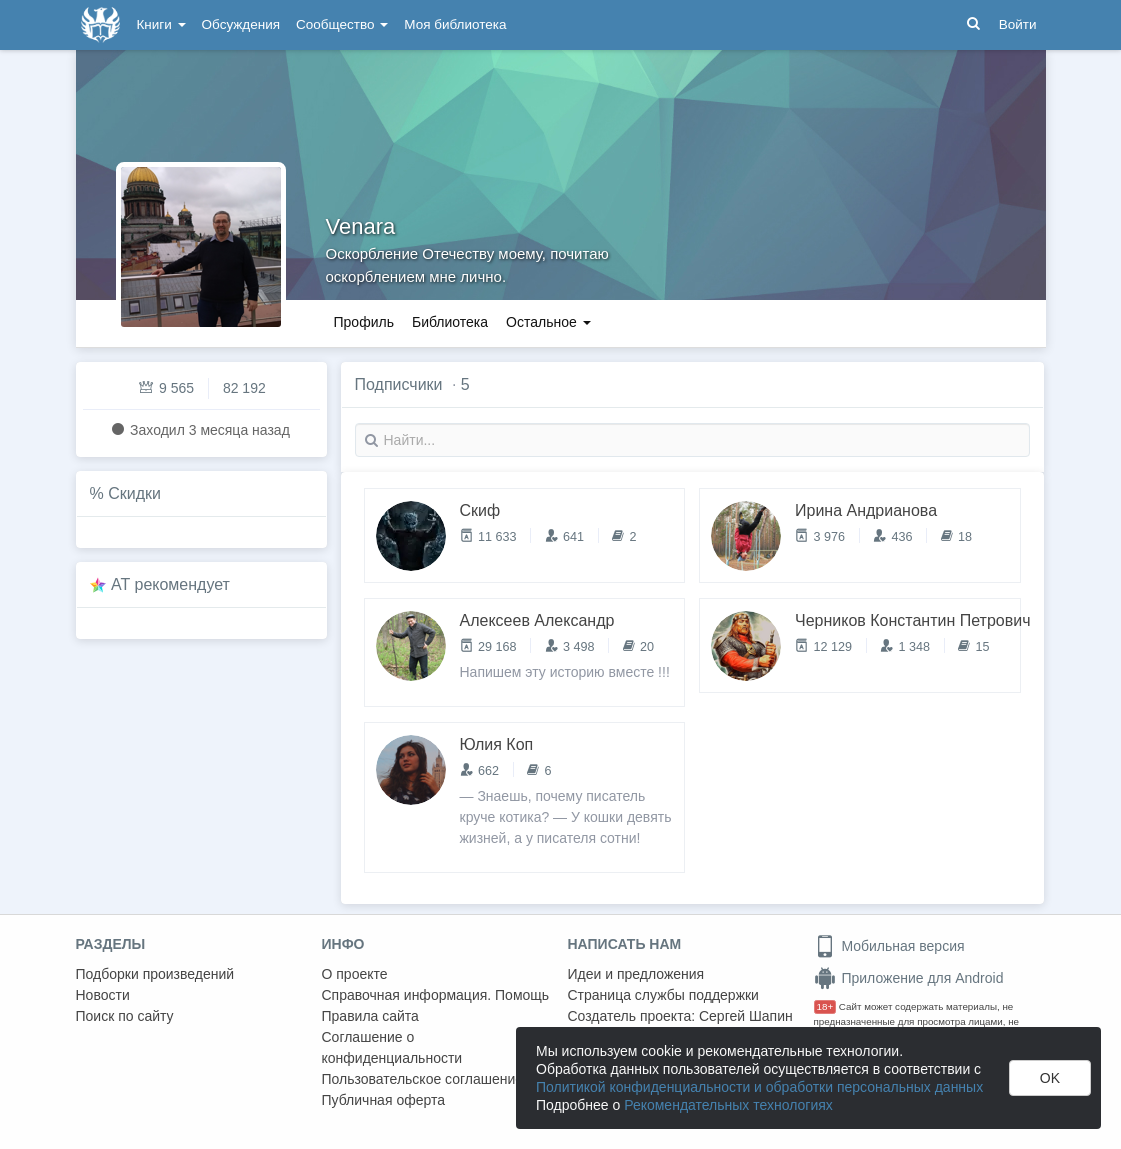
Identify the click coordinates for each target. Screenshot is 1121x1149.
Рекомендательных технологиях (728, 1105)
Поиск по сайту (125, 1016)
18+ (825, 1006)
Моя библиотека (455, 24)
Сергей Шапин (746, 1016)
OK (1050, 1078)
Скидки (134, 493)
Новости (103, 995)
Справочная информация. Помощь (436, 995)
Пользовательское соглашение (423, 1079)
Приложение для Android (909, 978)
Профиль (364, 322)
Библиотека (450, 322)
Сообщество (342, 24)
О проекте (355, 974)
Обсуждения (241, 24)
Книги (161, 24)
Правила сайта (370, 1016)
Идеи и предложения (636, 974)
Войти (1018, 24)
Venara (361, 226)
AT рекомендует (170, 584)
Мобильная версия (889, 946)
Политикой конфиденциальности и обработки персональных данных (759, 1087)
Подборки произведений (155, 974)
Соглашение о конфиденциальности (392, 1047)
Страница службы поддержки (663, 995)
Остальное (548, 322)
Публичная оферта (384, 1100)
